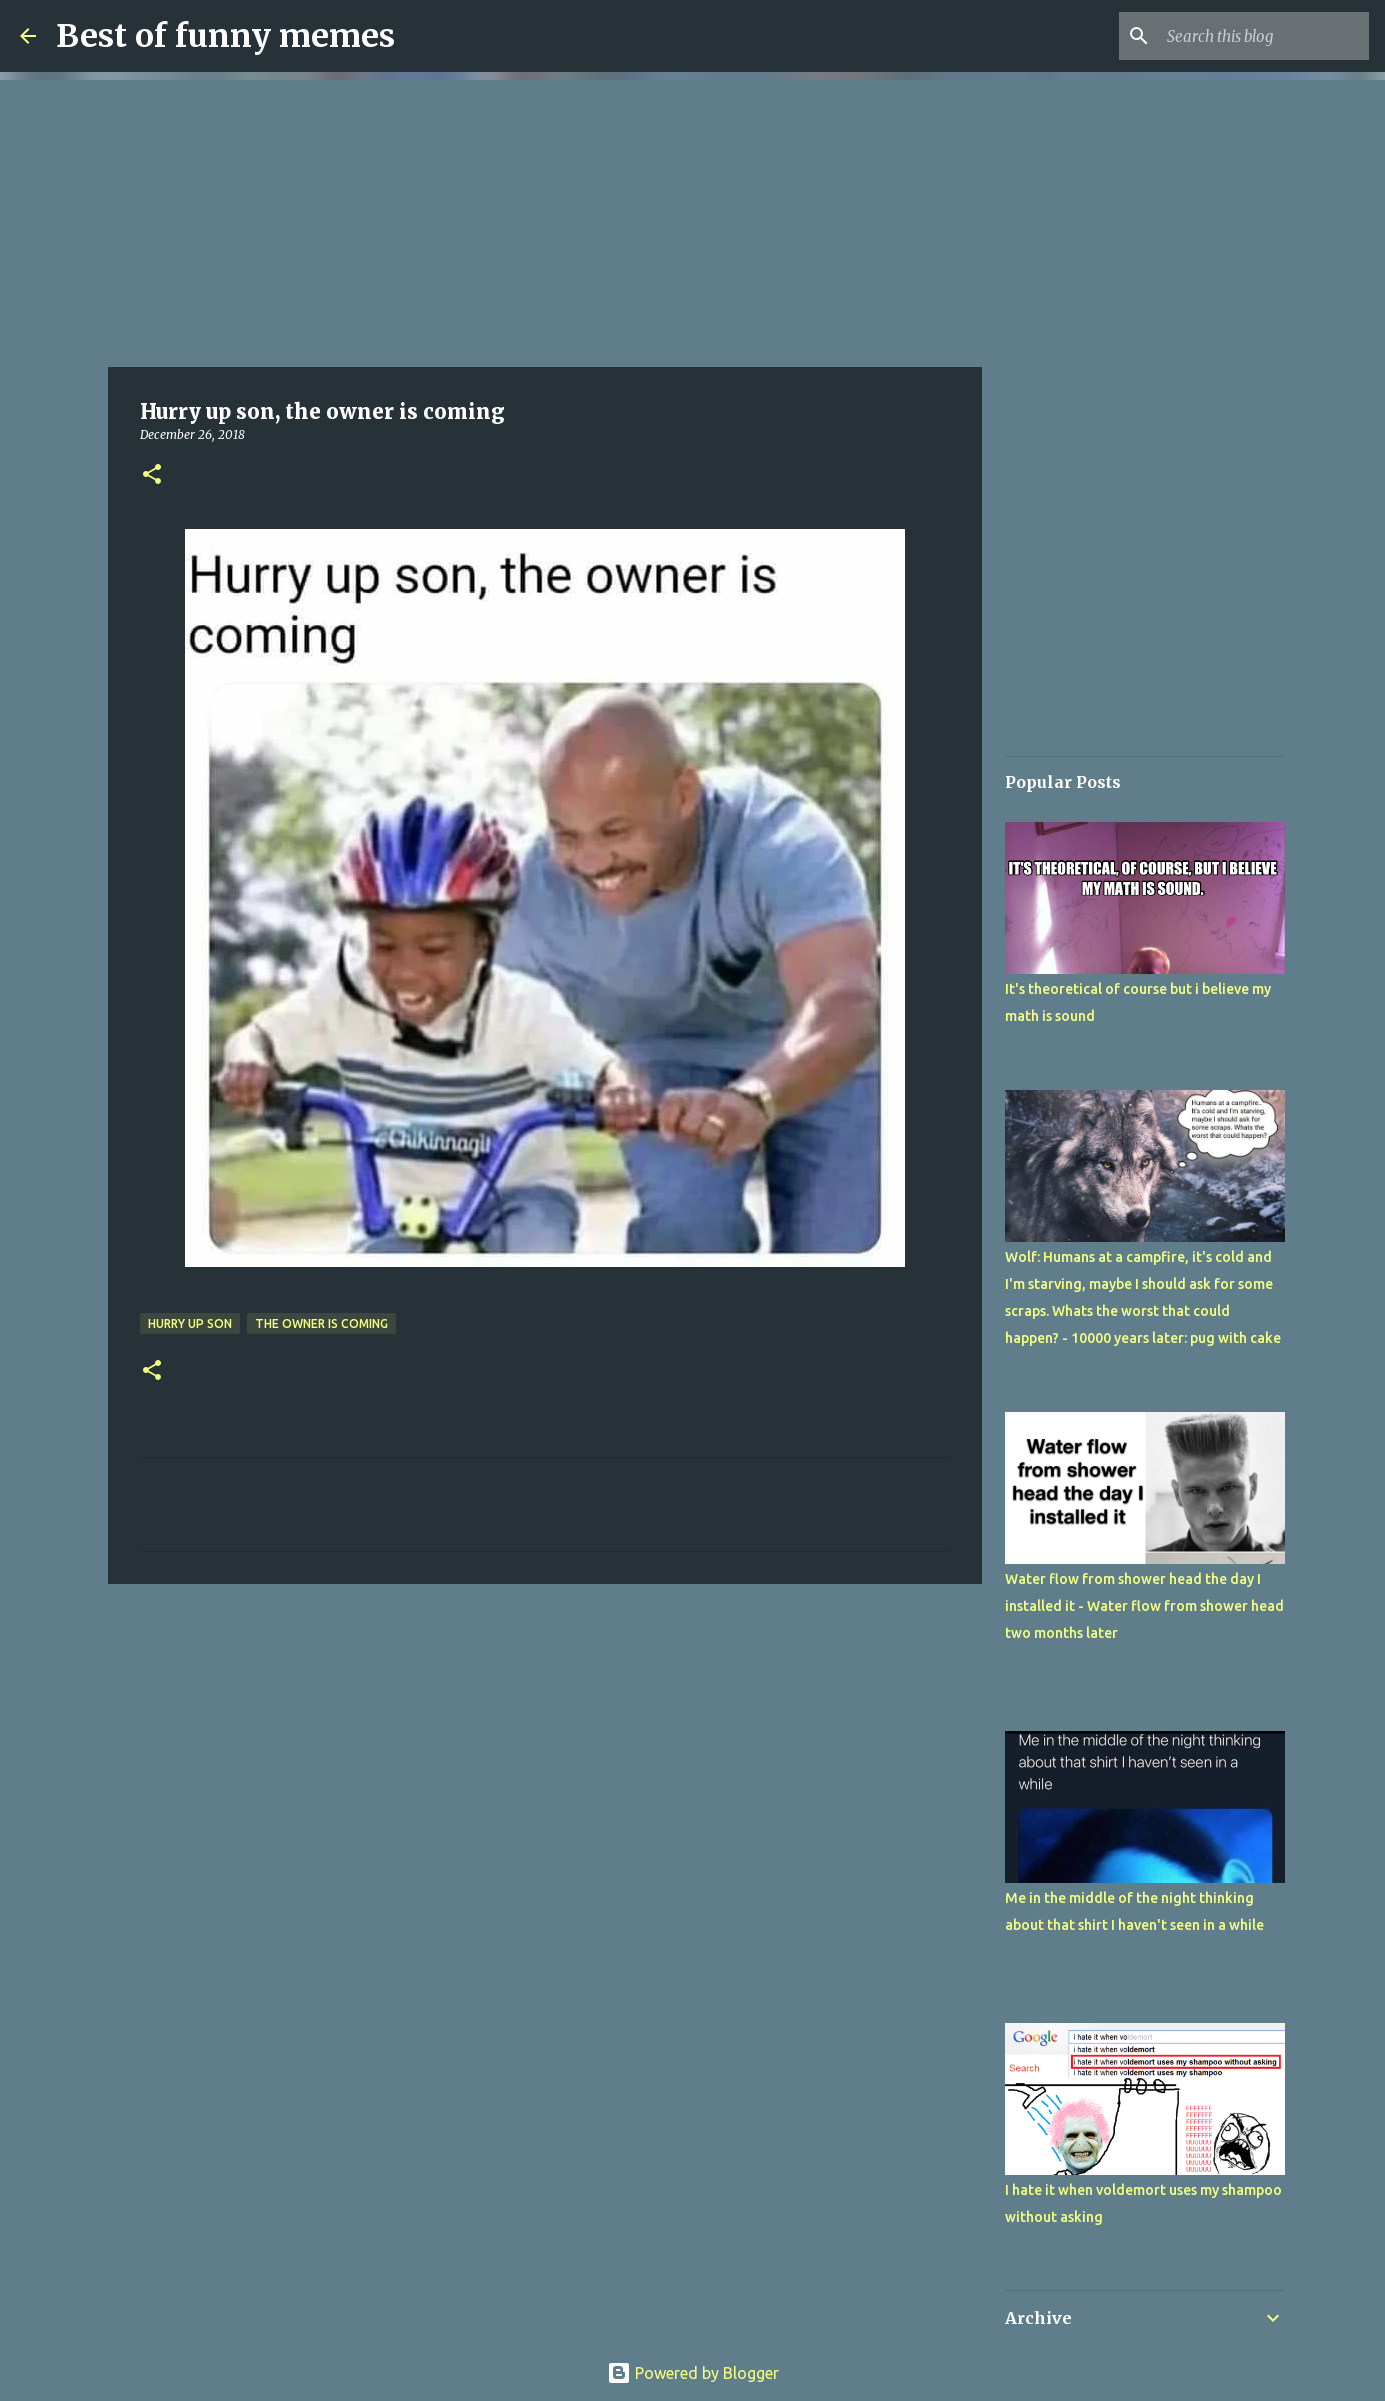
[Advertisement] (545, 220)
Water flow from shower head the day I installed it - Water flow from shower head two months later (1144, 1606)
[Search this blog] (1264, 36)
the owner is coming (321, 1323)
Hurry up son (190, 1323)
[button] (152, 475)
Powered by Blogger (693, 2373)
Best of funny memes (225, 36)
